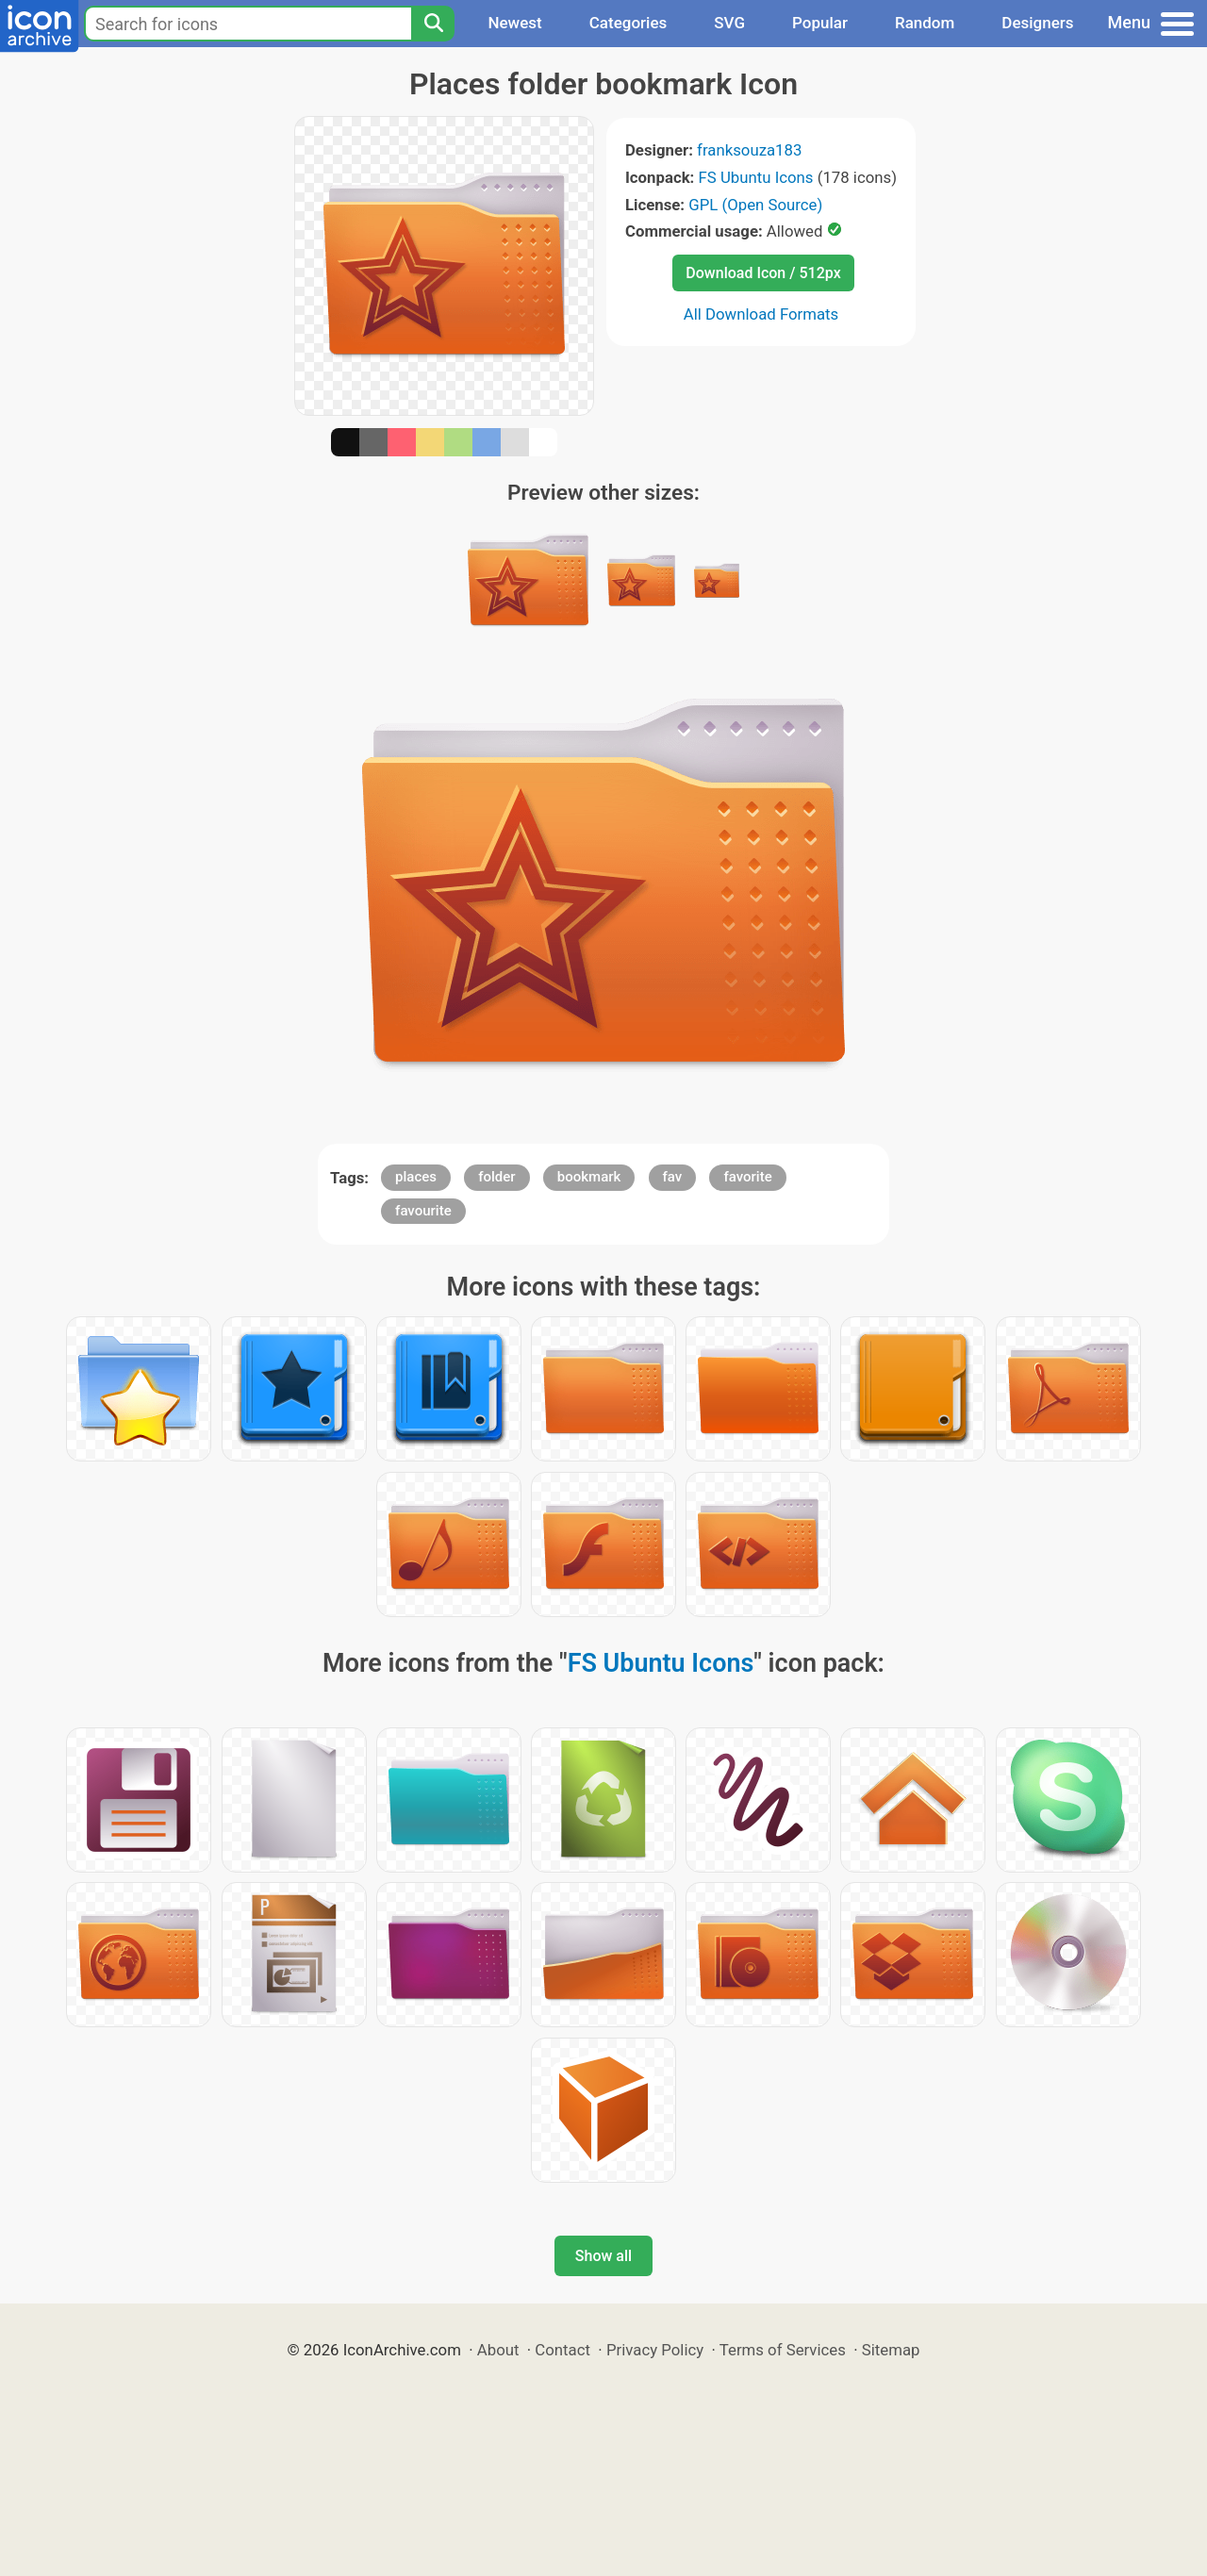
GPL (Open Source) (755, 204)
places (416, 1176)
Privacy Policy (654, 2349)
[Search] (433, 23)
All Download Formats (761, 314)
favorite (747, 1176)
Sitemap (891, 2349)
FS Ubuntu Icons (756, 177)
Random (924, 22)
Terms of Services (782, 2349)
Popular (820, 22)
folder (496, 1176)
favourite (423, 1210)
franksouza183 (749, 149)
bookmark (589, 1176)
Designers (1037, 22)
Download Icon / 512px (763, 273)
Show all (603, 2256)
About (498, 2349)
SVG (729, 22)
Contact (562, 2349)
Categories (628, 22)
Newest (514, 22)
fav (673, 1176)
